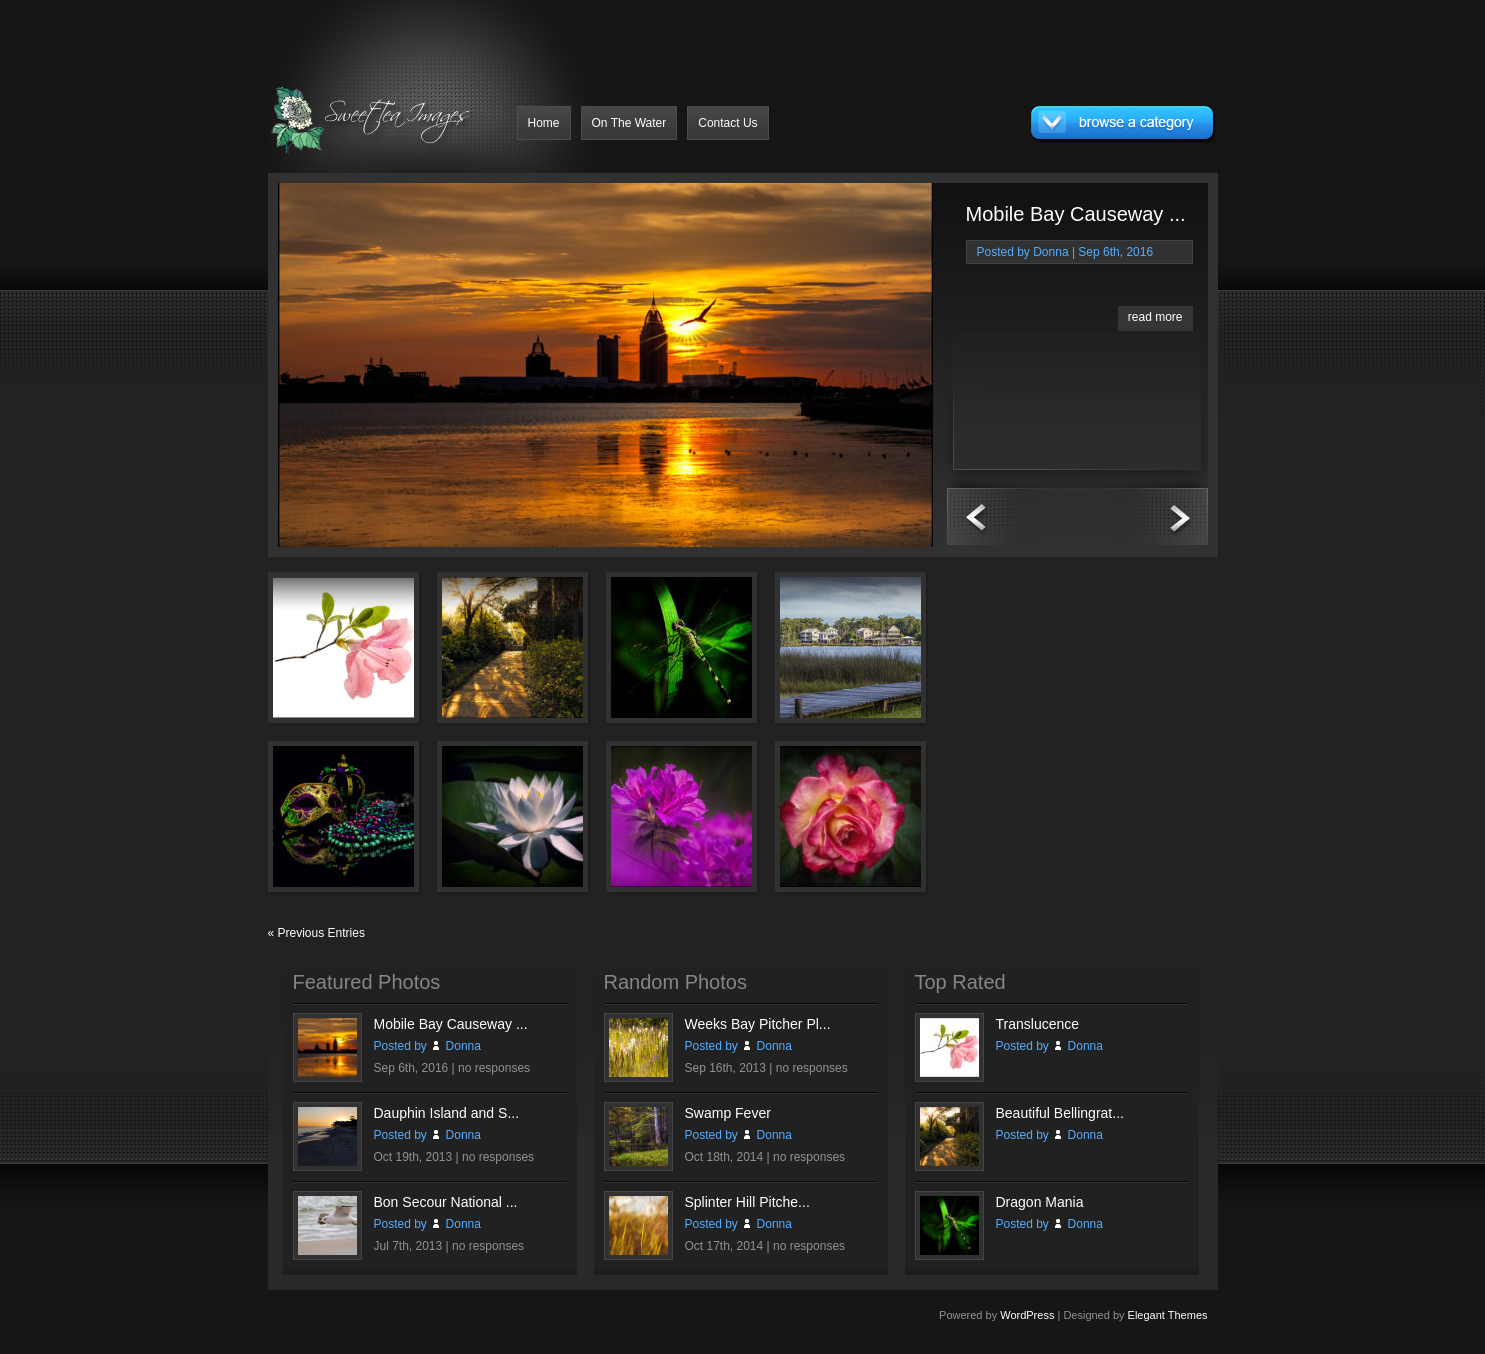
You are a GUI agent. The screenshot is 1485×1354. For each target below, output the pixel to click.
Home (544, 123)
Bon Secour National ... (446, 1202)
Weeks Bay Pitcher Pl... (758, 1024)
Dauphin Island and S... (447, 1113)
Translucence (1038, 1024)
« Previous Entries (316, 933)
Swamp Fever (728, 1113)
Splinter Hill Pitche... (747, 1202)
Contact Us (727, 123)
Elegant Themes (1168, 1315)
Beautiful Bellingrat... (1060, 1113)
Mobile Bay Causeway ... (1076, 214)
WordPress (1027, 1315)
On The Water (629, 123)
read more (1155, 317)
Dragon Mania (1040, 1202)
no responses (494, 1068)
